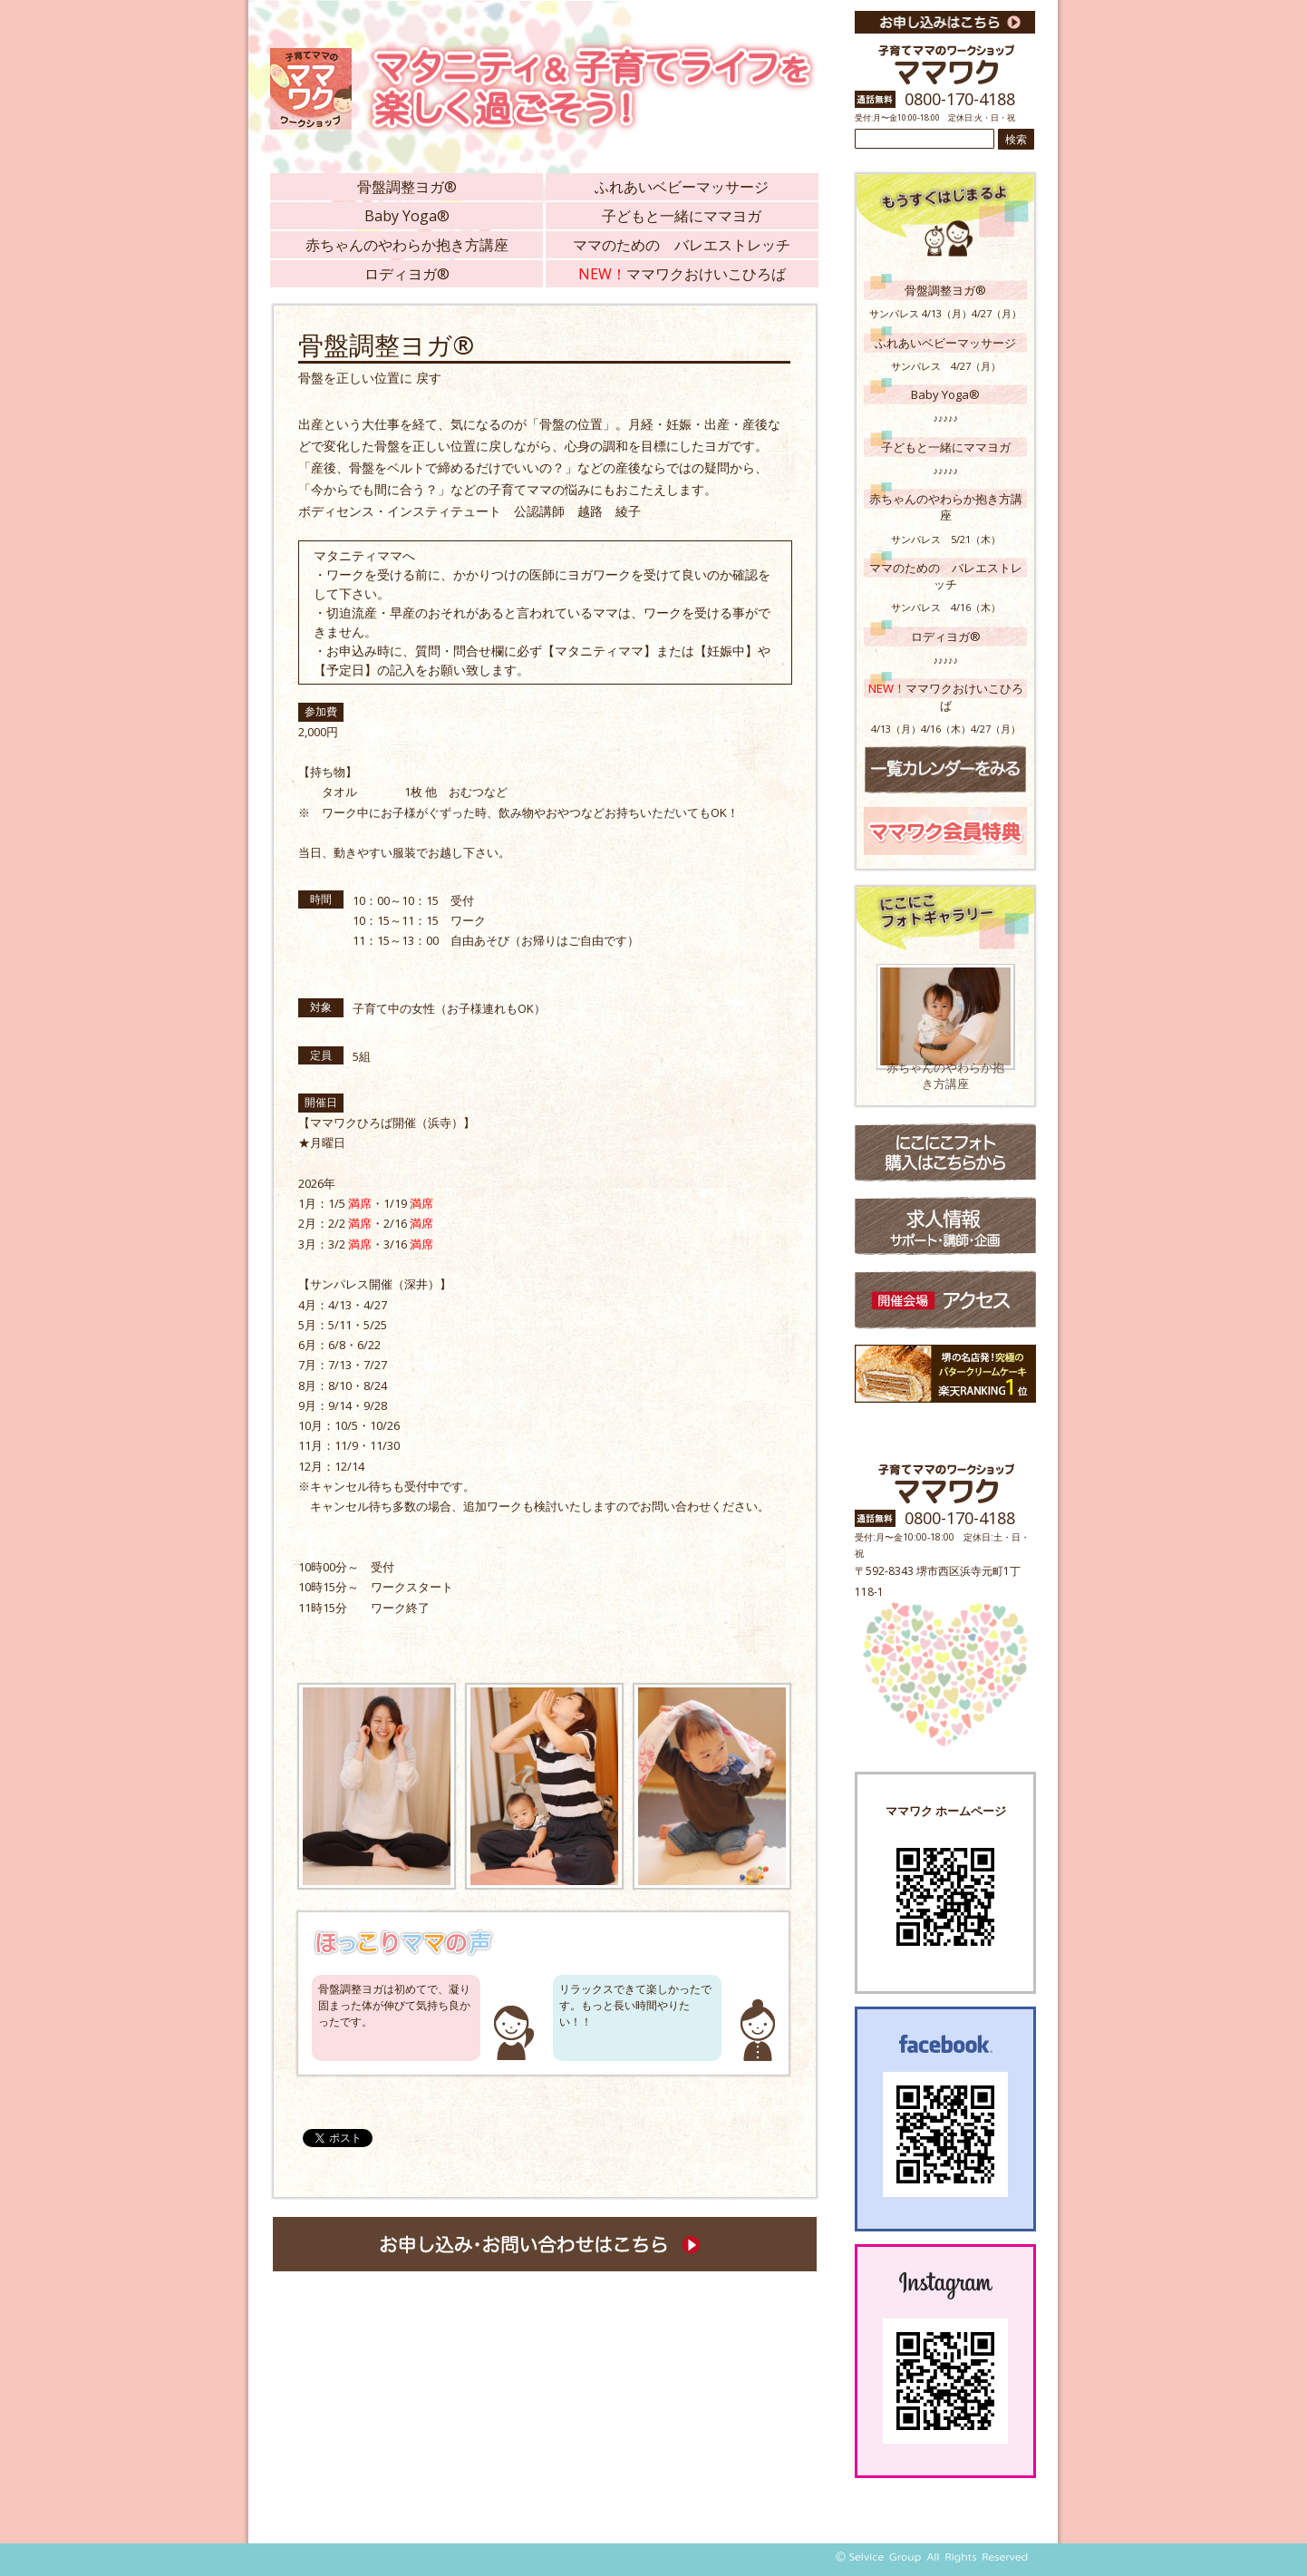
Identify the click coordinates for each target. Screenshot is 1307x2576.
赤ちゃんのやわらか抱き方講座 (406, 245)
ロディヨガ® (407, 274)
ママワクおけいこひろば (682, 274)
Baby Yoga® (407, 216)
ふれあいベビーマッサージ (682, 187)
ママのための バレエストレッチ (681, 245)
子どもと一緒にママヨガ (681, 216)
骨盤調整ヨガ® (407, 187)
